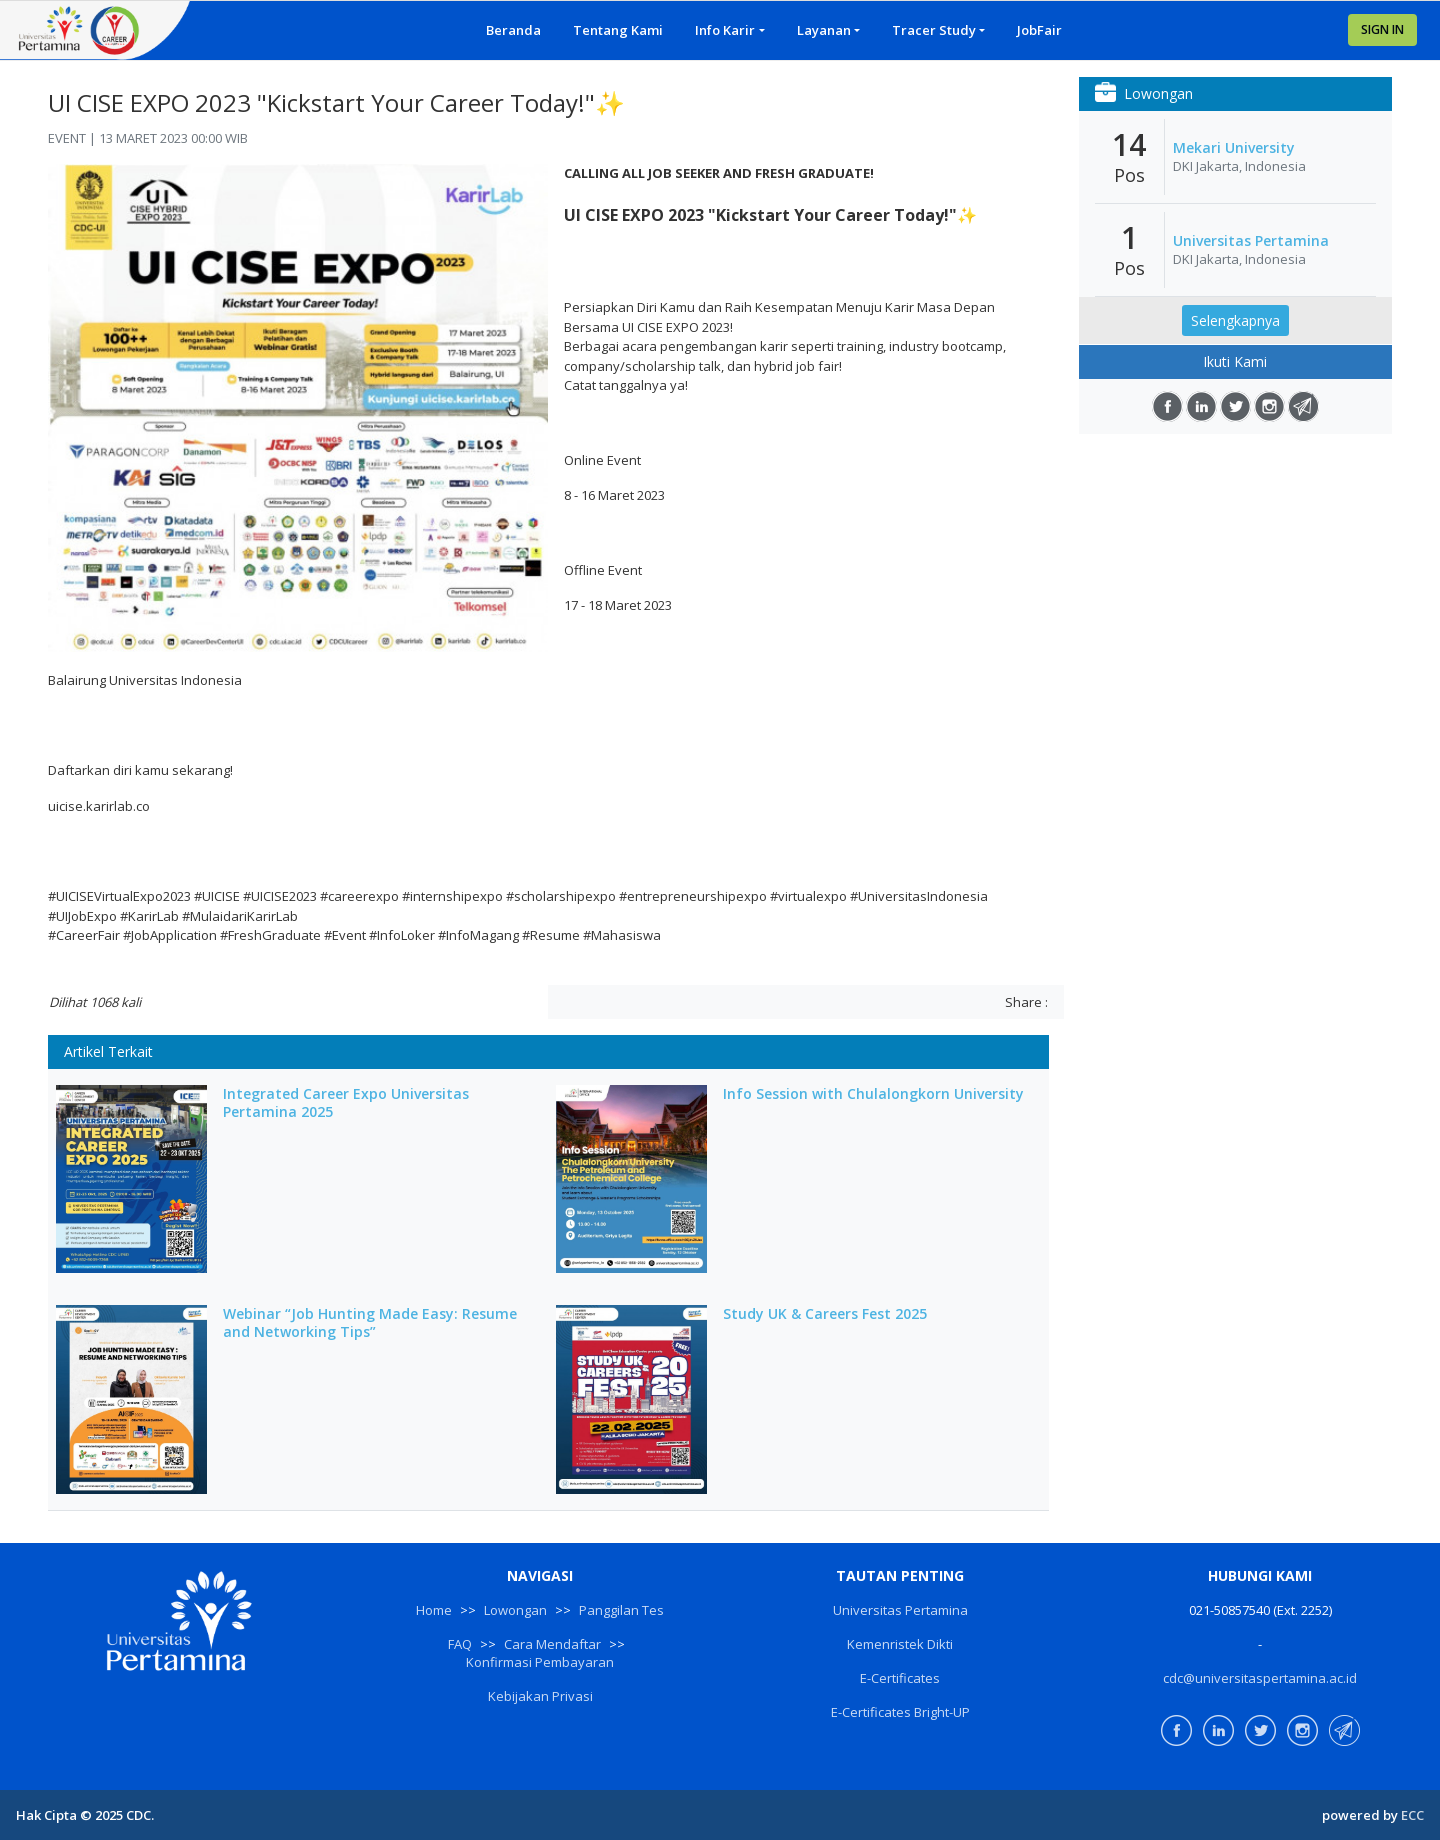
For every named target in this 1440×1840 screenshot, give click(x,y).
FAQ (460, 1644)
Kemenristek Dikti (900, 1644)
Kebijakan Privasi (540, 1696)
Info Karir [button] (725, 30)
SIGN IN (1382, 29)
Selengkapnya (1235, 320)
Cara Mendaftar (552, 1644)
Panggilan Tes (621, 1610)
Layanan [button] (824, 30)
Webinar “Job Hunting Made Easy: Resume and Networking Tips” (370, 1323)
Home (434, 1610)
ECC (1412, 1815)
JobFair (1039, 30)
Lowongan (515, 1610)
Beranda (513, 30)
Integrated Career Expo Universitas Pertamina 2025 (346, 1103)
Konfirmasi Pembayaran (540, 1662)
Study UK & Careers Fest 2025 (825, 1314)
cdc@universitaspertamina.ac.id (1260, 1678)
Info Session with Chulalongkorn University (873, 1094)
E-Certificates (900, 1678)
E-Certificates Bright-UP (900, 1712)
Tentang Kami (618, 30)
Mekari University (1234, 148)
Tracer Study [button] (934, 30)
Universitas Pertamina (1251, 241)
